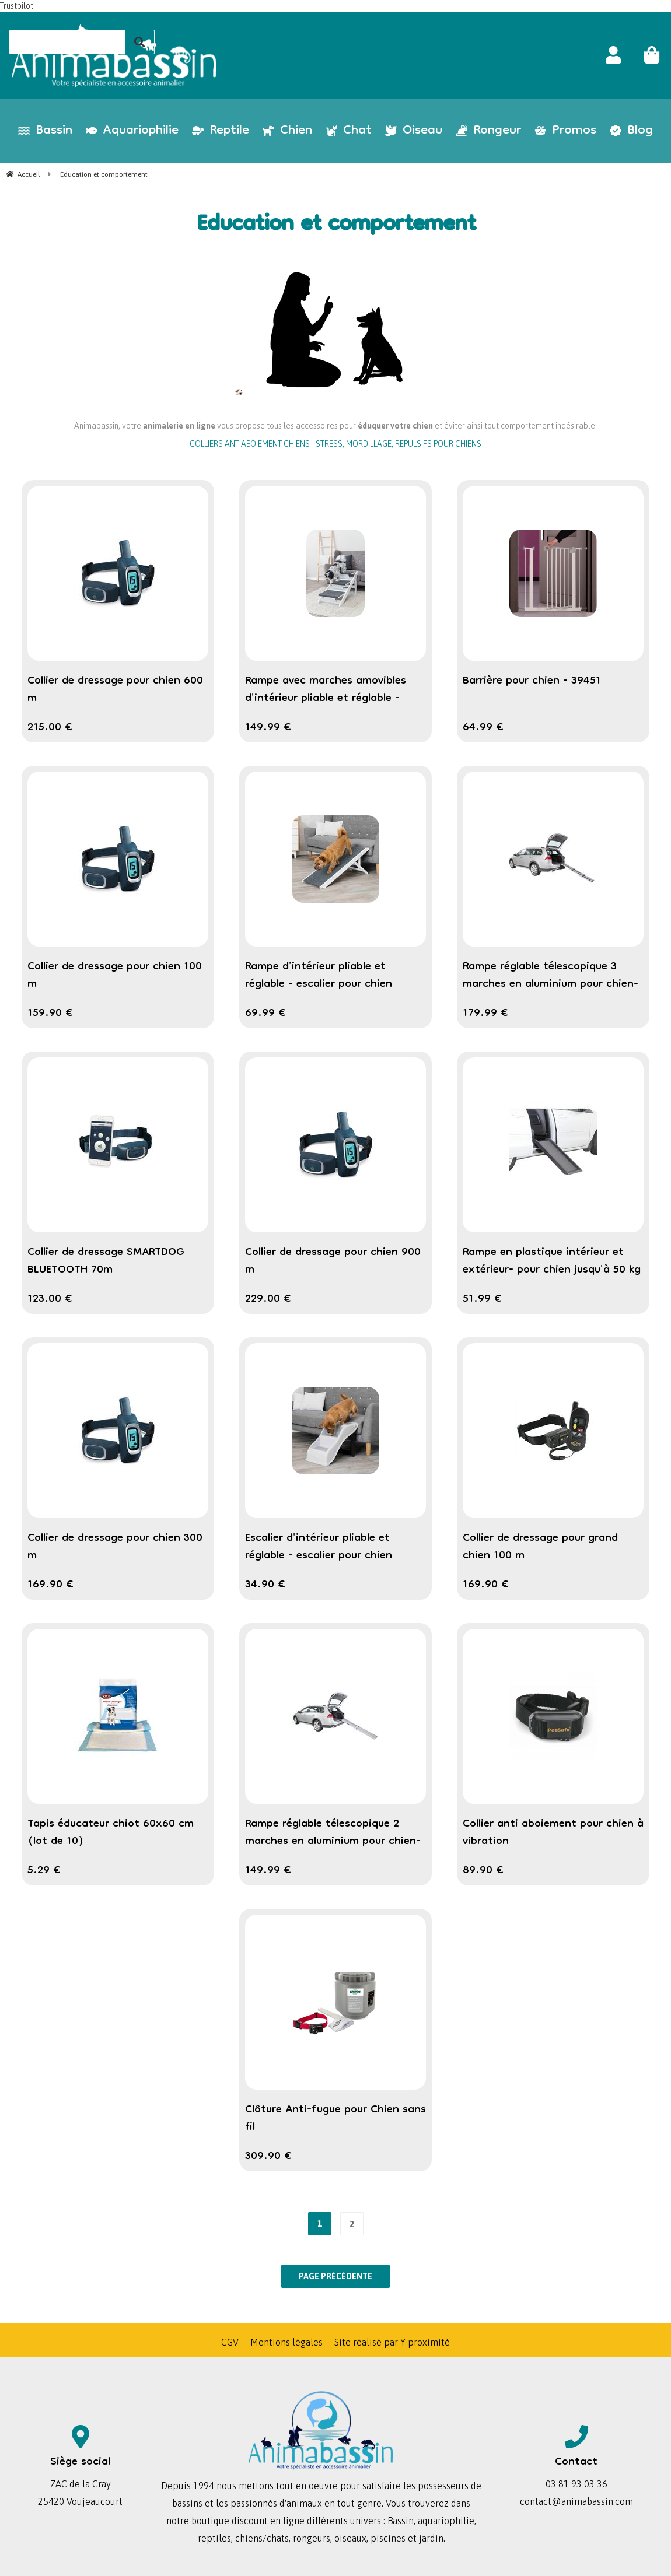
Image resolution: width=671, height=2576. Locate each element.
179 (485, 1013)
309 (268, 2157)
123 (49, 1299)
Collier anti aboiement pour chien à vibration (553, 1833)
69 (265, 1013)
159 (50, 1013)
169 (50, 1585)
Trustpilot (16, 5)
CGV (230, 2342)
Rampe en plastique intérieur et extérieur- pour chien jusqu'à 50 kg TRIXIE (552, 1270)
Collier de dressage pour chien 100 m (114, 975)
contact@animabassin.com (576, 2501)
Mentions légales (286, 2342)
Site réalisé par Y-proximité (392, 2342)
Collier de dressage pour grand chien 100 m (540, 1547)
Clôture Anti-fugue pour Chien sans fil (335, 2118)
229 (268, 1299)
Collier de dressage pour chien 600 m (115, 689)
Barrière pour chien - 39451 (532, 681)
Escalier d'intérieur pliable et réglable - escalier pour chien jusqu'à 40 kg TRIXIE (318, 1556)
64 (483, 728)
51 (482, 1299)
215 (49, 728)
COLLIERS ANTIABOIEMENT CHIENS (250, 443)
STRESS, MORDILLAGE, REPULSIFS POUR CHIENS (398, 443)
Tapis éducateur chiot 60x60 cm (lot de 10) (110, 1833)
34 (265, 1585)
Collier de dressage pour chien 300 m (114, 1547)
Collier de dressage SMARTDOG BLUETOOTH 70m (105, 1261)
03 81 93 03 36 (576, 2484)
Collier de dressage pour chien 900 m (333, 1261)
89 (483, 1871)
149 (268, 728)
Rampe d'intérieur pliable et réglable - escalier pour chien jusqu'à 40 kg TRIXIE (318, 984)
